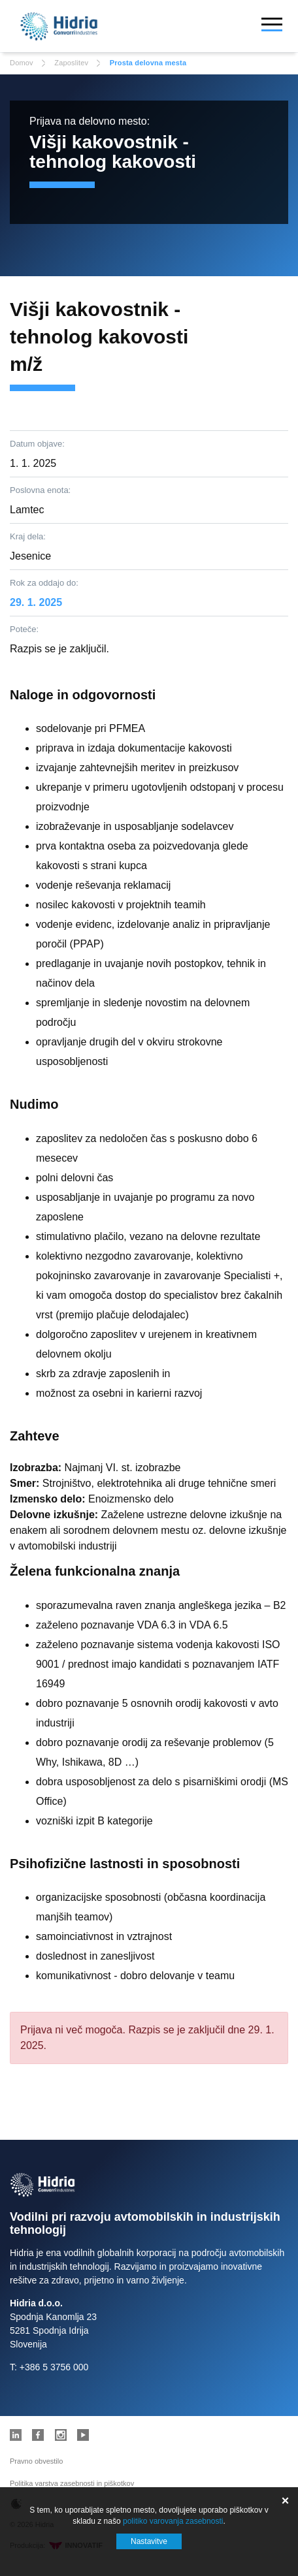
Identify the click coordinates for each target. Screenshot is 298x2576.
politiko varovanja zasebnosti (173, 2521)
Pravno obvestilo (36, 2461)
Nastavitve (149, 2541)
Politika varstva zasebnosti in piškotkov (72, 2483)
